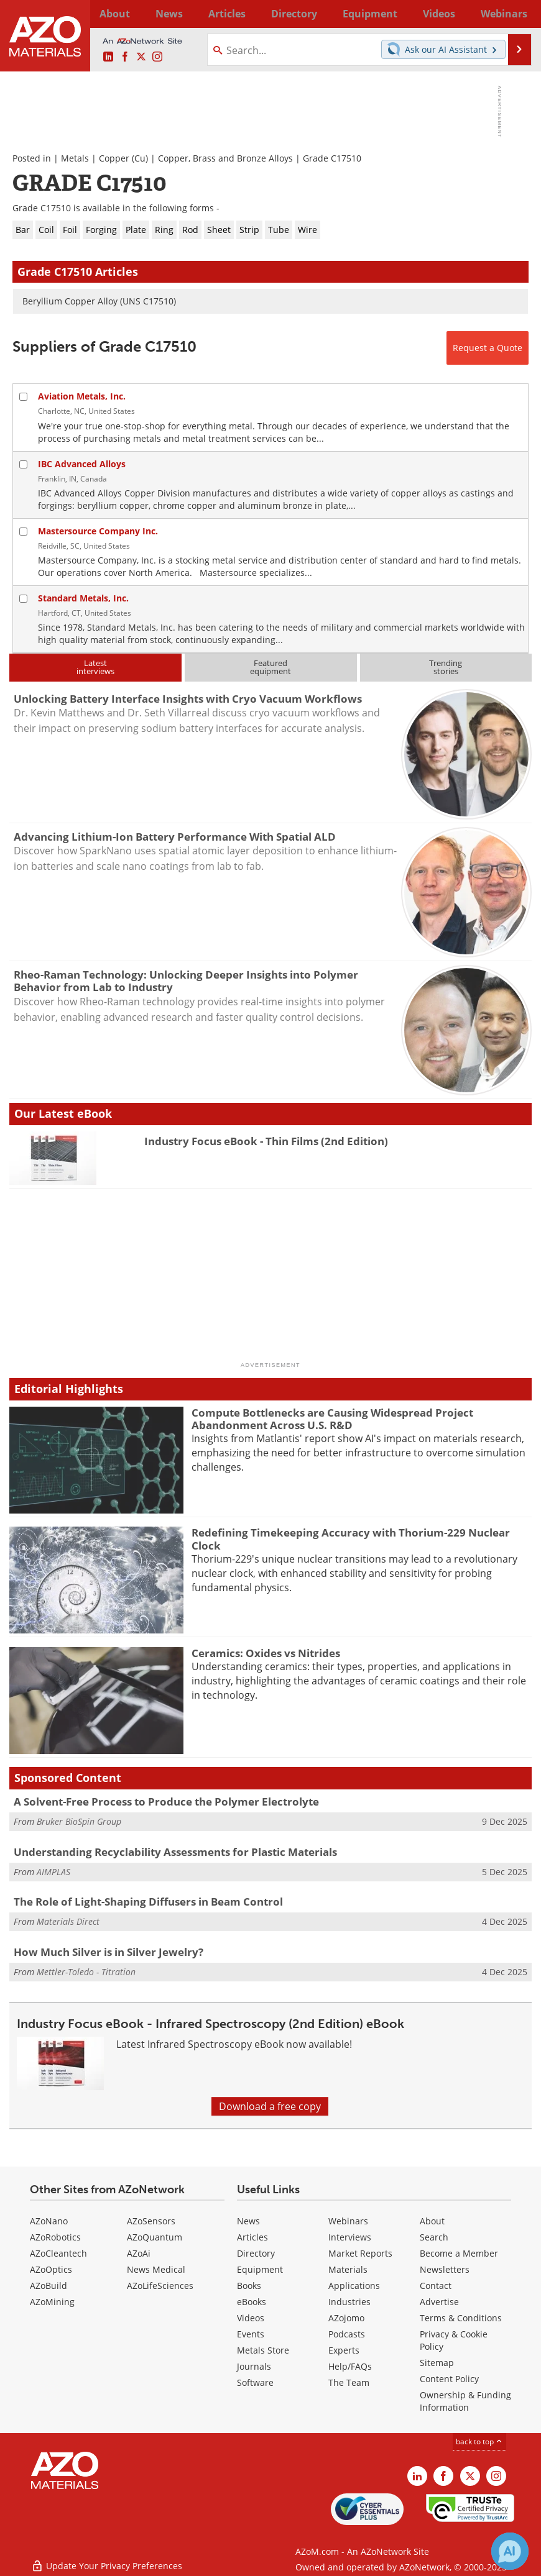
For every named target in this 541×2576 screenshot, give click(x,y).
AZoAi (138, 2253)
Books (249, 2285)
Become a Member (459, 2253)
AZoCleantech (58, 2253)
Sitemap (437, 2362)
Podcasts (346, 2334)
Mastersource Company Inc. (98, 531)
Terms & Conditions (461, 2318)
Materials (348, 2269)
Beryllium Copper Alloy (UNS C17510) (99, 301)
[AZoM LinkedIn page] (108, 57)
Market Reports (360, 2253)
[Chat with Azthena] (510, 2551)
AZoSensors (151, 2221)
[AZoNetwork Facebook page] (125, 57)
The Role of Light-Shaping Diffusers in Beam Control (148, 1901)
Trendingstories (445, 667)
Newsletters (444, 2269)
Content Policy (449, 2379)
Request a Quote (487, 348)
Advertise (439, 2302)
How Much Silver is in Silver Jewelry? (108, 1952)
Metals (75, 158)
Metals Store (263, 2350)
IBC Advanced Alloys (82, 464)
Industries (349, 2302)
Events (250, 2334)
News (248, 2221)
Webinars (348, 2221)
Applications (354, 2285)
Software (255, 2382)
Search (434, 2237)
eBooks (251, 2302)
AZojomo (346, 2318)
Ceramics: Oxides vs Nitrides (266, 1653)
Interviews (349, 2237)
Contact (435, 2285)
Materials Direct (68, 1921)
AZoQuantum (154, 2237)
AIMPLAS (53, 1872)
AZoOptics (51, 2269)
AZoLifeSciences (160, 2285)
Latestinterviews (95, 667)
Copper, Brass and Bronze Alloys (225, 158)
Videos (250, 2318)
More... (518, 13)
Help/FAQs (350, 2366)
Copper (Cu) (123, 158)
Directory (244, 13)
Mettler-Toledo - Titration (86, 1972)
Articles (252, 2237)
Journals (254, 2366)
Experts (343, 2350)
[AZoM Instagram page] (157, 57)
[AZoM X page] (141, 57)
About (432, 2221)
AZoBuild (48, 2285)
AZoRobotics (55, 2237)
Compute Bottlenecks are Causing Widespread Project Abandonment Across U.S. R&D (332, 1418)
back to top (479, 2441)
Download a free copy (270, 2106)
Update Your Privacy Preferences (106, 2560)
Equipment (260, 2269)
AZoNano (49, 2221)
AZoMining (52, 2302)
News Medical (156, 2269)
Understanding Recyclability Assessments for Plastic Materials (175, 1852)
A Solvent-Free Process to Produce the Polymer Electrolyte (166, 1801)
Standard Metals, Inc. (83, 598)
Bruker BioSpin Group (79, 1821)
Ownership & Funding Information (465, 2401)
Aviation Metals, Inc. (82, 396)
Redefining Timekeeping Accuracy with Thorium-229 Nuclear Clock (351, 1538)
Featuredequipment (270, 667)
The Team (348, 2382)
